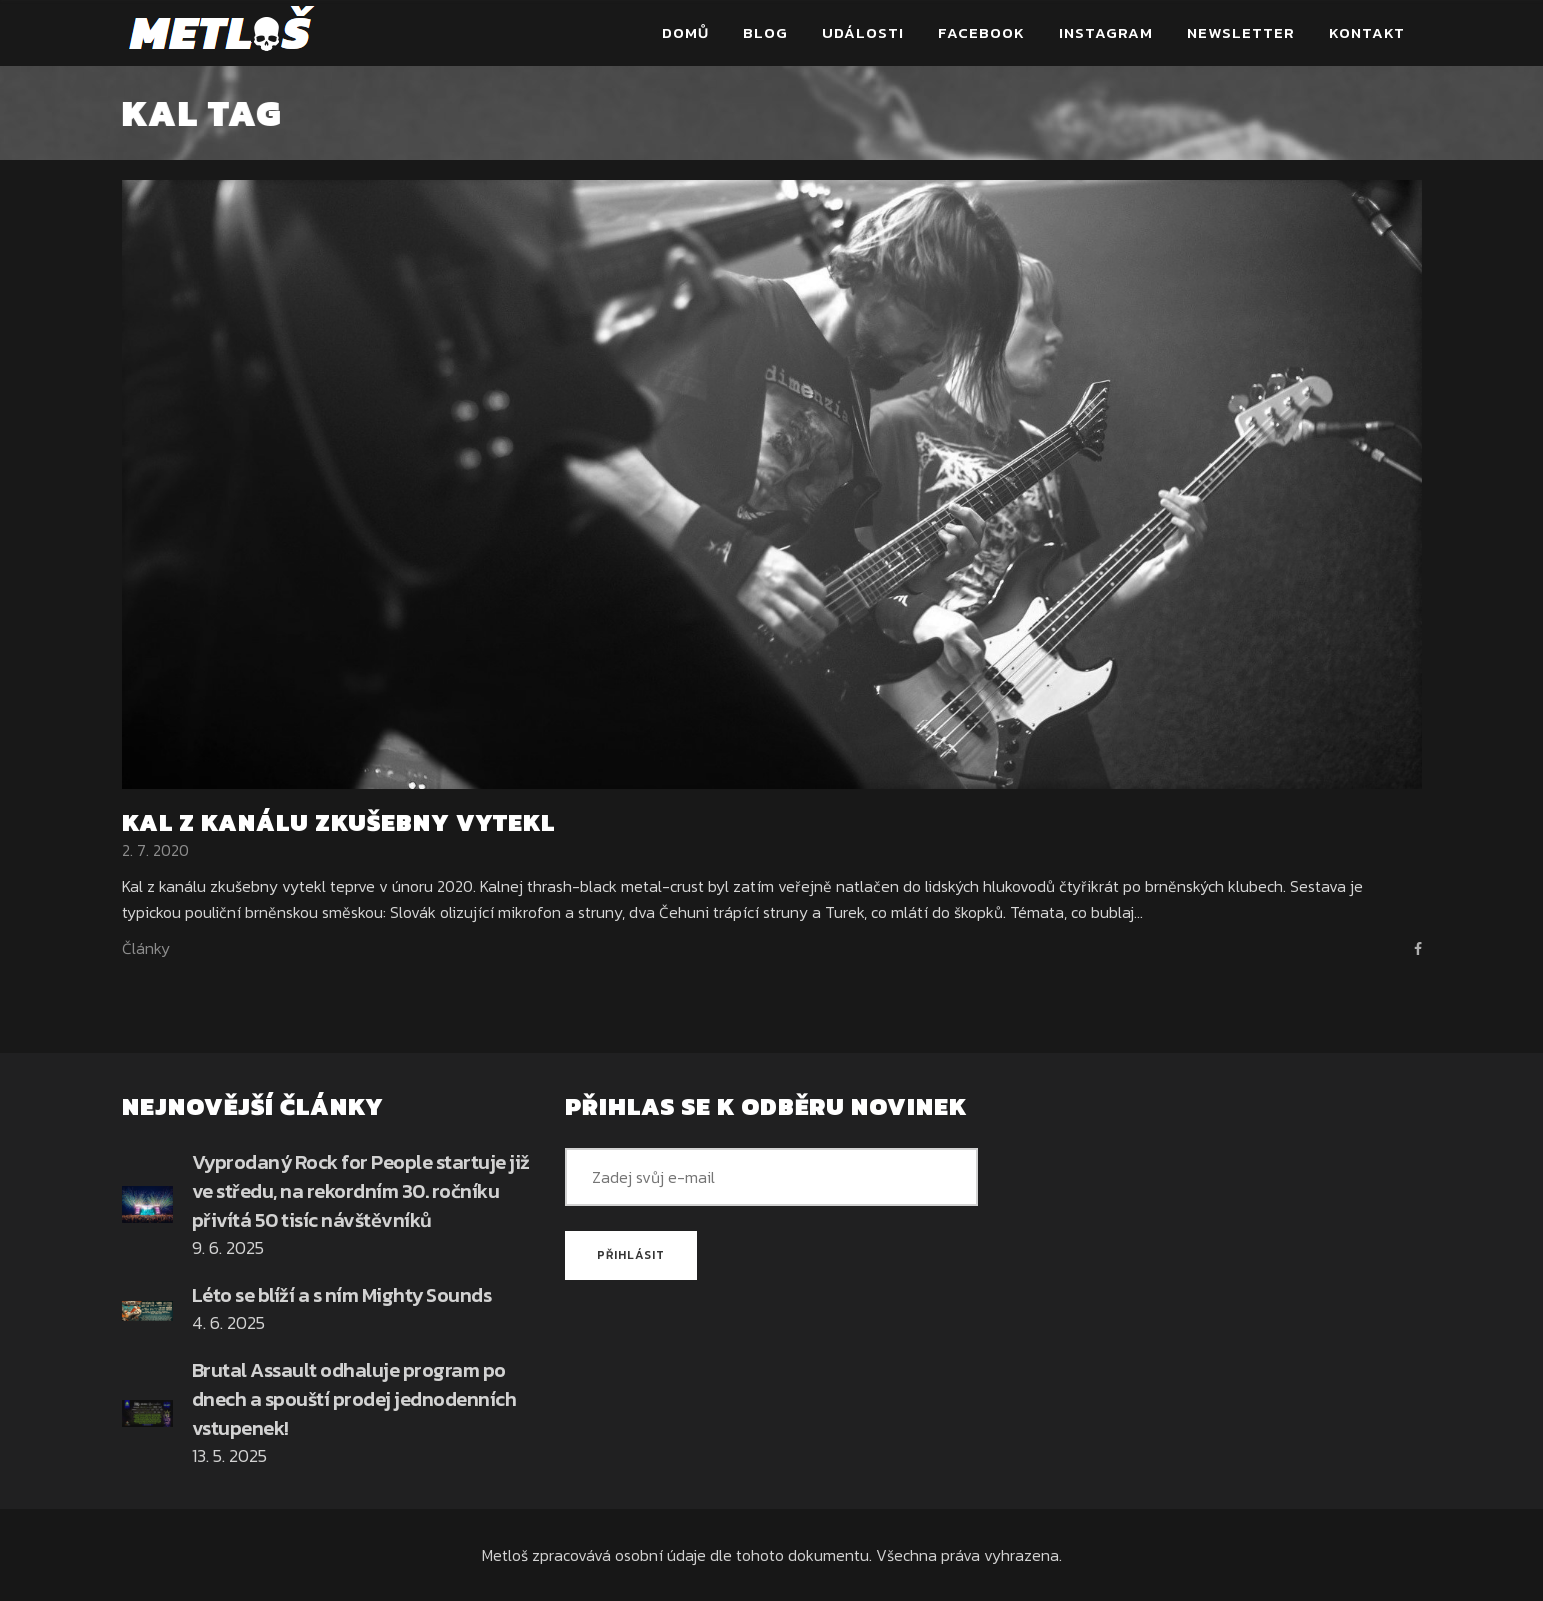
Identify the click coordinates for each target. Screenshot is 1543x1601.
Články (146, 948)
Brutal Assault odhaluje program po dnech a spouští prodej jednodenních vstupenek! (354, 1399)
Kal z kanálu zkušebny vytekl (338, 822)
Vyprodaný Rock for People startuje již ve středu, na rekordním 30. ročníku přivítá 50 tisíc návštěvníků (361, 1191)
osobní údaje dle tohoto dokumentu (742, 1555)
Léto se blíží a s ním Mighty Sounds (342, 1295)
